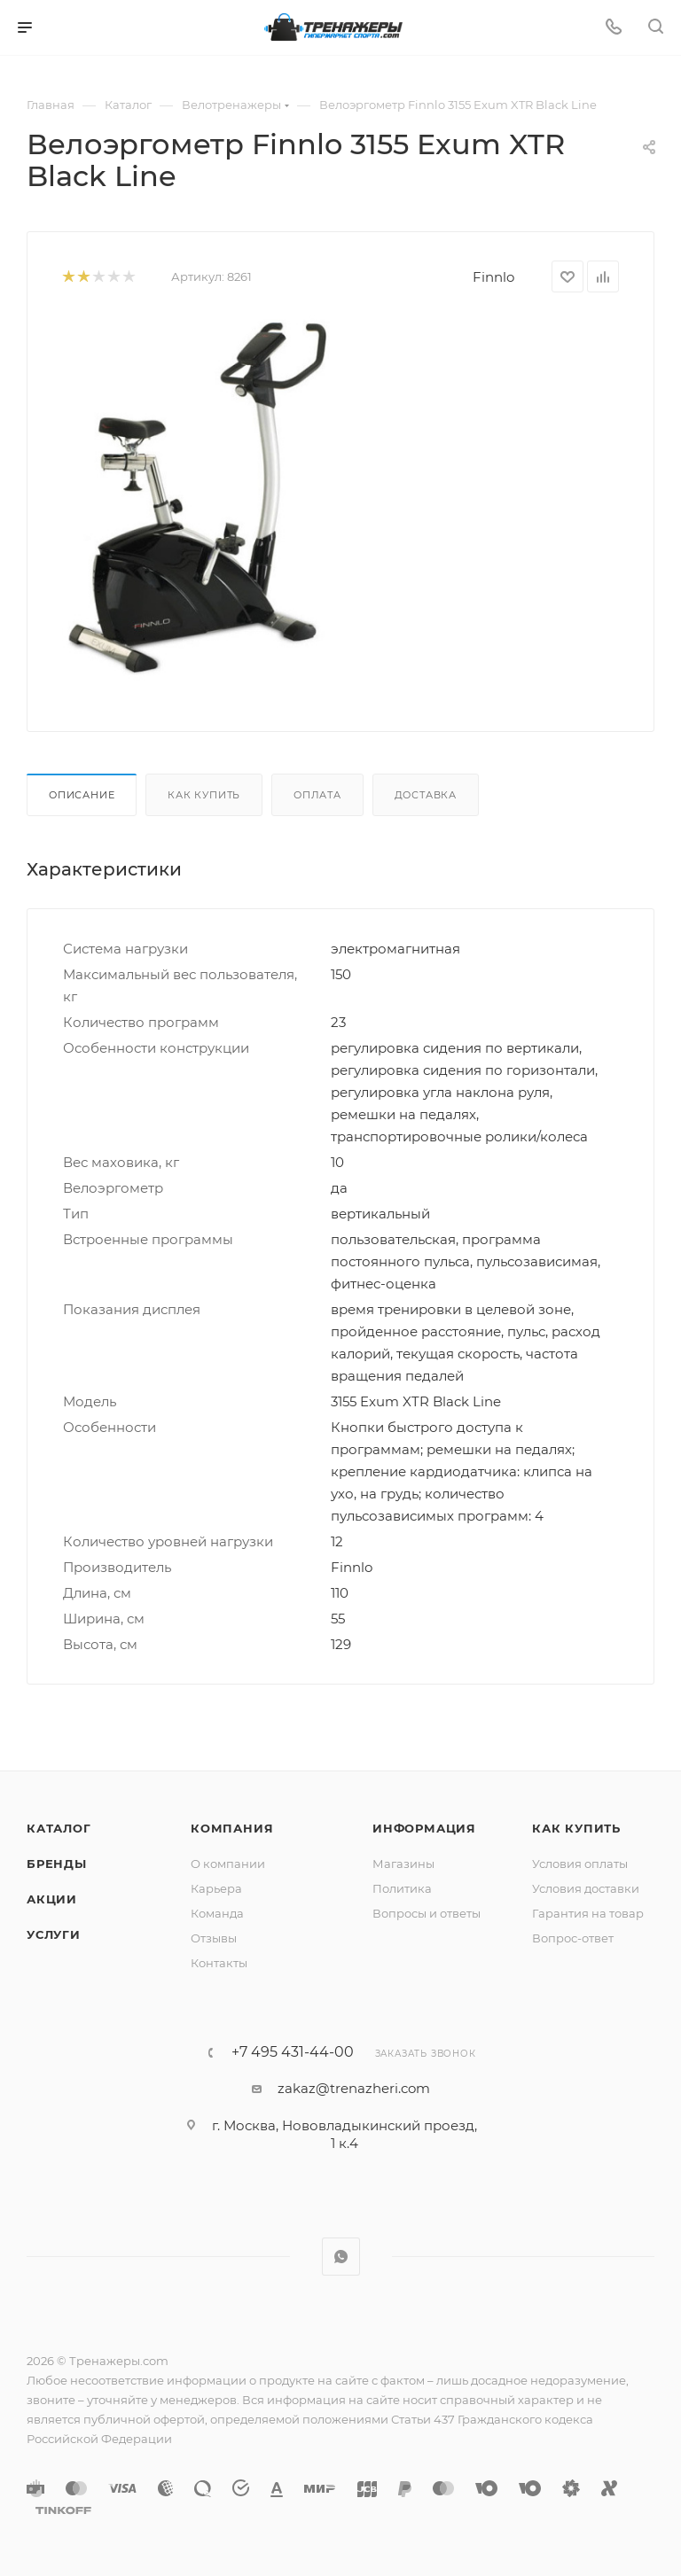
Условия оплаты (580, 1863)
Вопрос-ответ (573, 1938)
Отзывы (214, 1938)
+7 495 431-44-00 (292, 2052)
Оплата (317, 795)
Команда (217, 1913)
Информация (424, 1828)
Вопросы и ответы (426, 1913)
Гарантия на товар (588, 1913)
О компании (228, 1863)
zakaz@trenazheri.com (354, 2088)
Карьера (216, 1888)
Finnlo (493, 276)
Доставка (426, 795)
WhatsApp (341, 2256)
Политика (402, 1888)
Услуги (54, 1934)
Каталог (59, 1828)
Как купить (204, 795)
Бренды (57, 1863)
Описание (81, 795)
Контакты (219, 1963)
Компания (232, 1828)
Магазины (403, 1863)
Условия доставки (585, 1888)
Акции (52, 1899)
